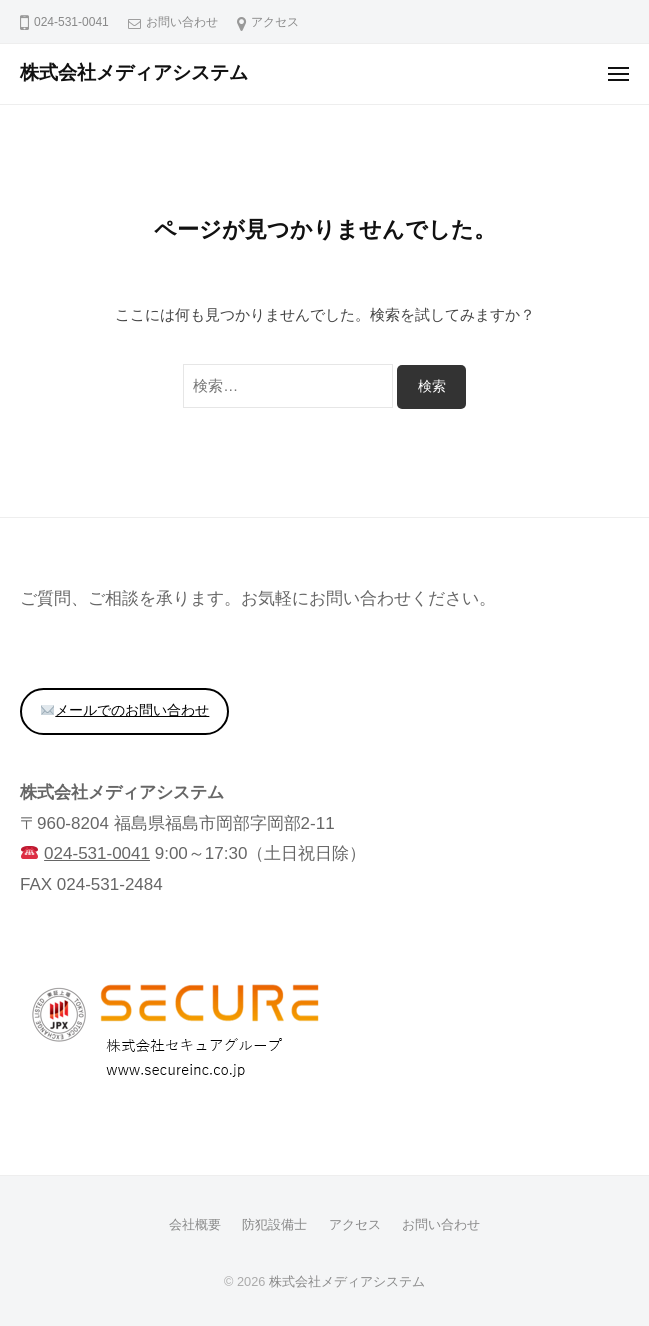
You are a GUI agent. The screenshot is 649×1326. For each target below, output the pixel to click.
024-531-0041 (97, 853)
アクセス (275, 22)
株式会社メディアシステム (134, 72)
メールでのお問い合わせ (125, 710)
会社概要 (195, 1224)
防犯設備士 (274, 1224)
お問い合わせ (182, 22)
